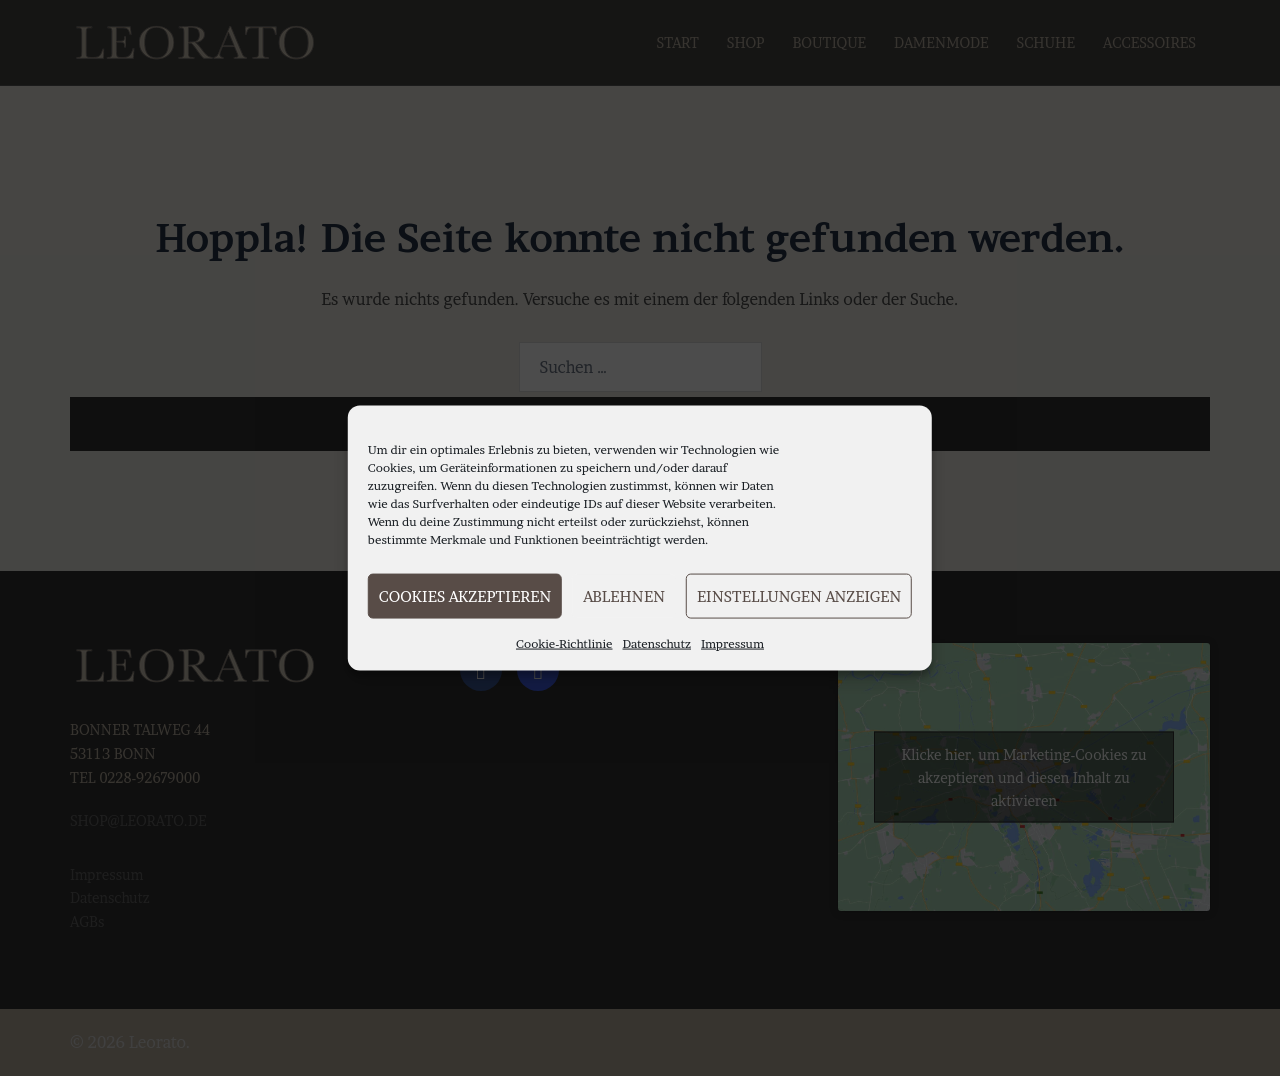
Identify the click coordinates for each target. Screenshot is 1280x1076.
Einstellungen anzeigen (799, 595)
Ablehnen (624, 595)
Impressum (732, 643)
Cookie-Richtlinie (564, 643)
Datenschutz (657, 643)
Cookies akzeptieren (465, 595)
